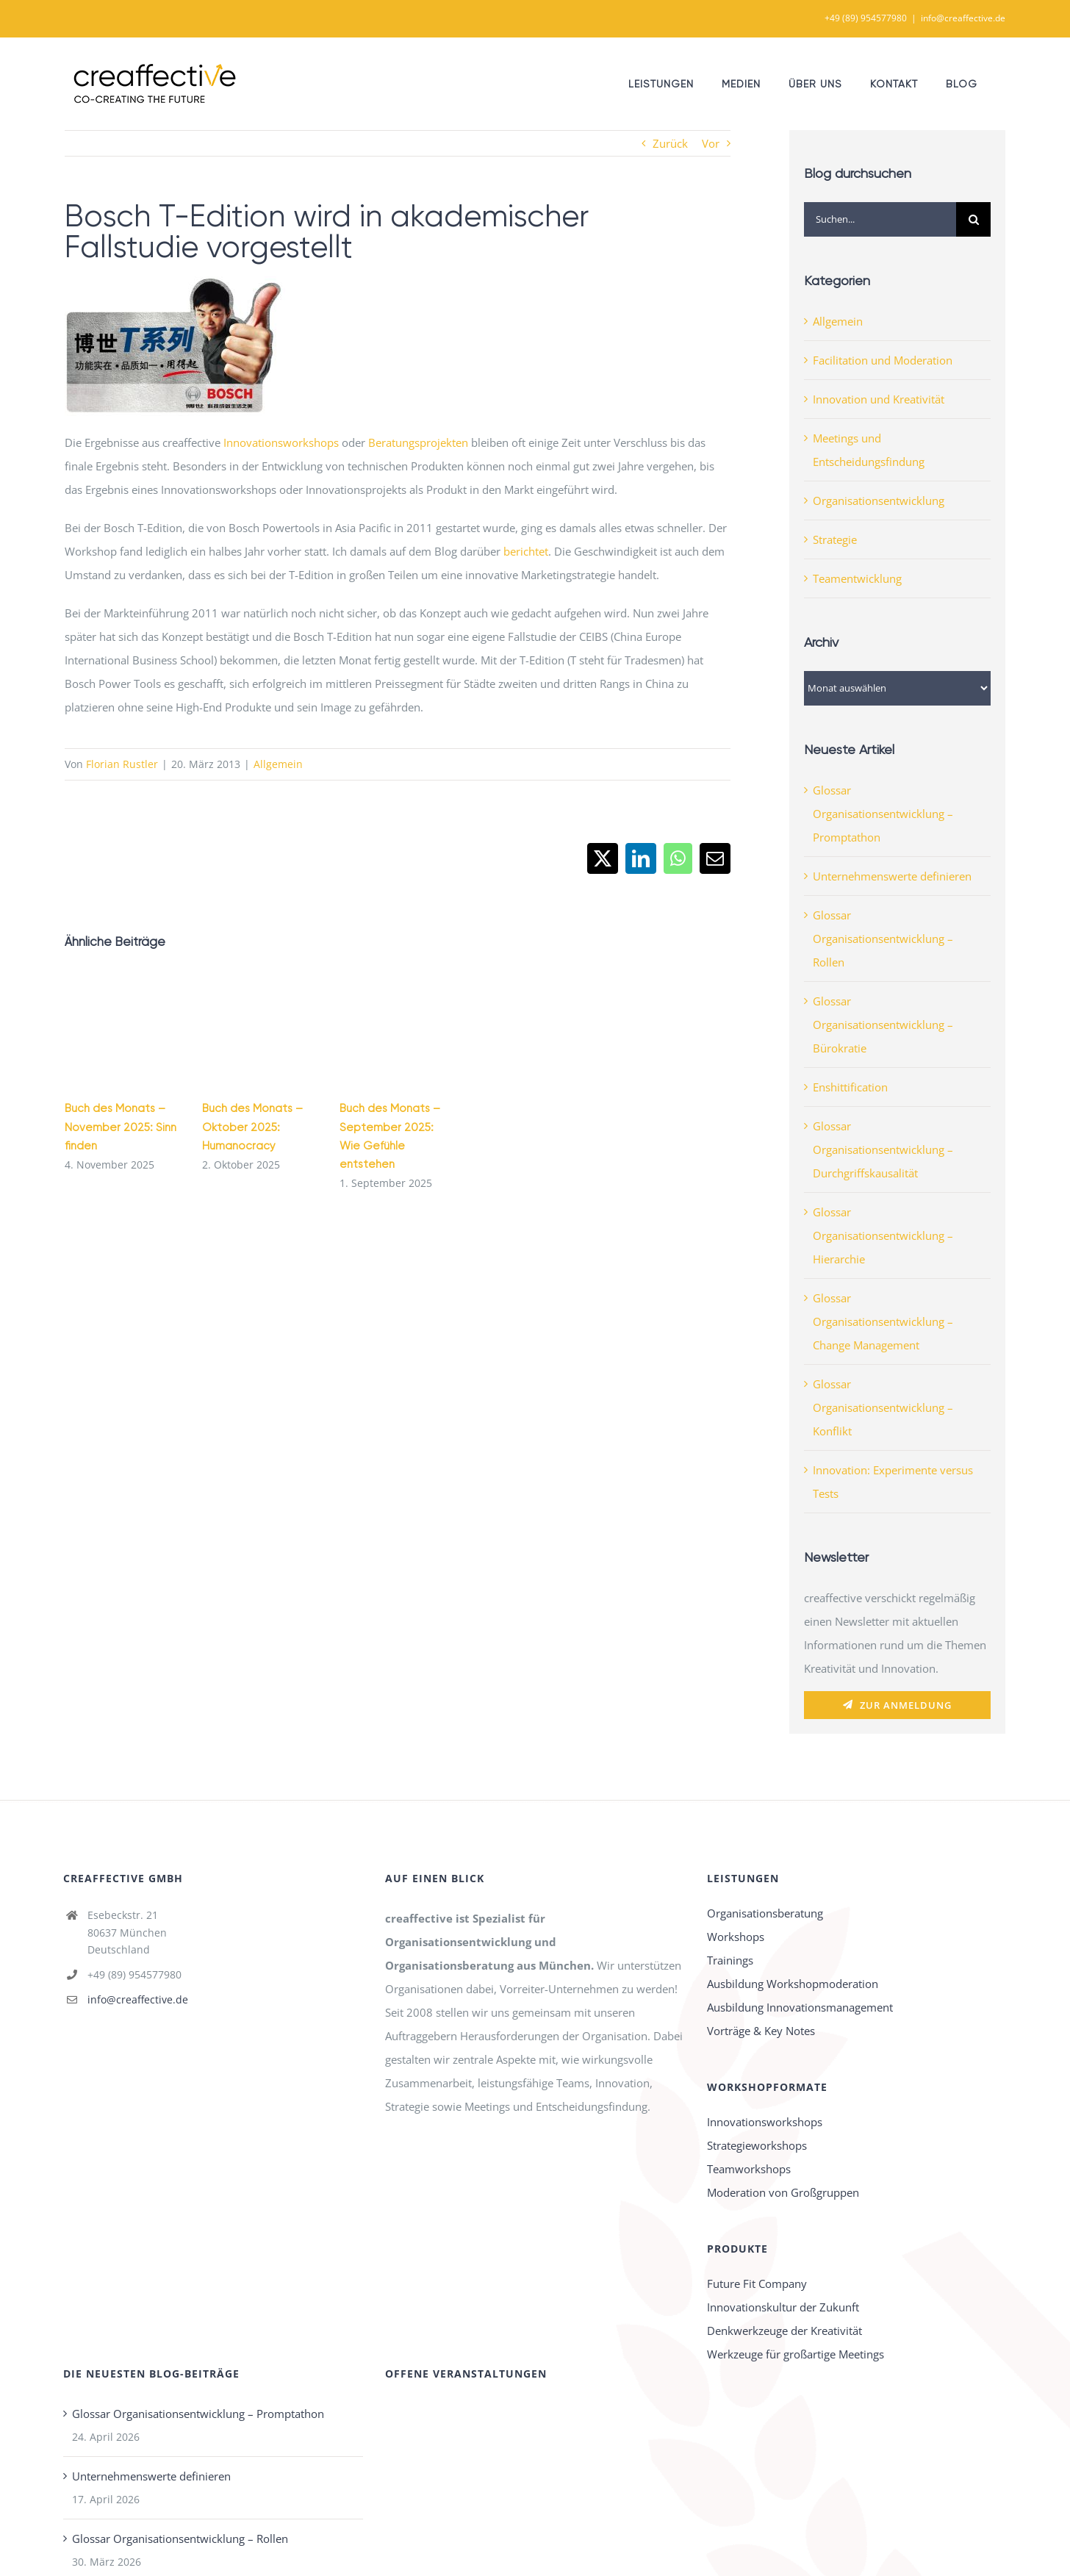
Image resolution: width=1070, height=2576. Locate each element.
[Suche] (973, 219)
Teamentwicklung (857, 578)
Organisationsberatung (765, 1913)
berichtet (525, 551)
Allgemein (278, 764)
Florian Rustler (122, 764)
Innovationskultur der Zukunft (783, 2307)
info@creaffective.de (963, 18)
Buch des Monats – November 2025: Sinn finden (120, 1127)
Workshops (735, 1936)
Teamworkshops (749, 2168)
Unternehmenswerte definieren (892, 876)
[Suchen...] (880, 219)
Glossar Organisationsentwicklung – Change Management (883, 1321)
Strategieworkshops (757, 2145)
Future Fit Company (757, 2283)
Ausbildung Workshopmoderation (792, 1983)
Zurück (670, 143)
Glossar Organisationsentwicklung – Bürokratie (883, 1024)
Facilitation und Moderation (882, 360)
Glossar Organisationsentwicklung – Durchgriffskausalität (883, 1149)
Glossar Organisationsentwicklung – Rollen (883, 938)
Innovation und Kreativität (878, 399)
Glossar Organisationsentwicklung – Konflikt (883, 1407)
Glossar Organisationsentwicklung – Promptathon (883, 813)
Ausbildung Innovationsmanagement (800, 2007)
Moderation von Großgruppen (783, 2192)
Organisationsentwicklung (878, 500)
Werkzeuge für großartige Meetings (795, 2354)
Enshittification (850, 1087)
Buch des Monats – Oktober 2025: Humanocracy (252, 1127)
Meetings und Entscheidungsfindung (868, 450)
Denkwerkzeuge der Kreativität (784, 2330)
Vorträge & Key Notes (761, 2030)
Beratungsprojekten (418, 442)
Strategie (835, 539)
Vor (710, 143)
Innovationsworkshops (281, 442)
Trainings (730, 1960)
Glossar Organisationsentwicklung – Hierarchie (883, 1235)
